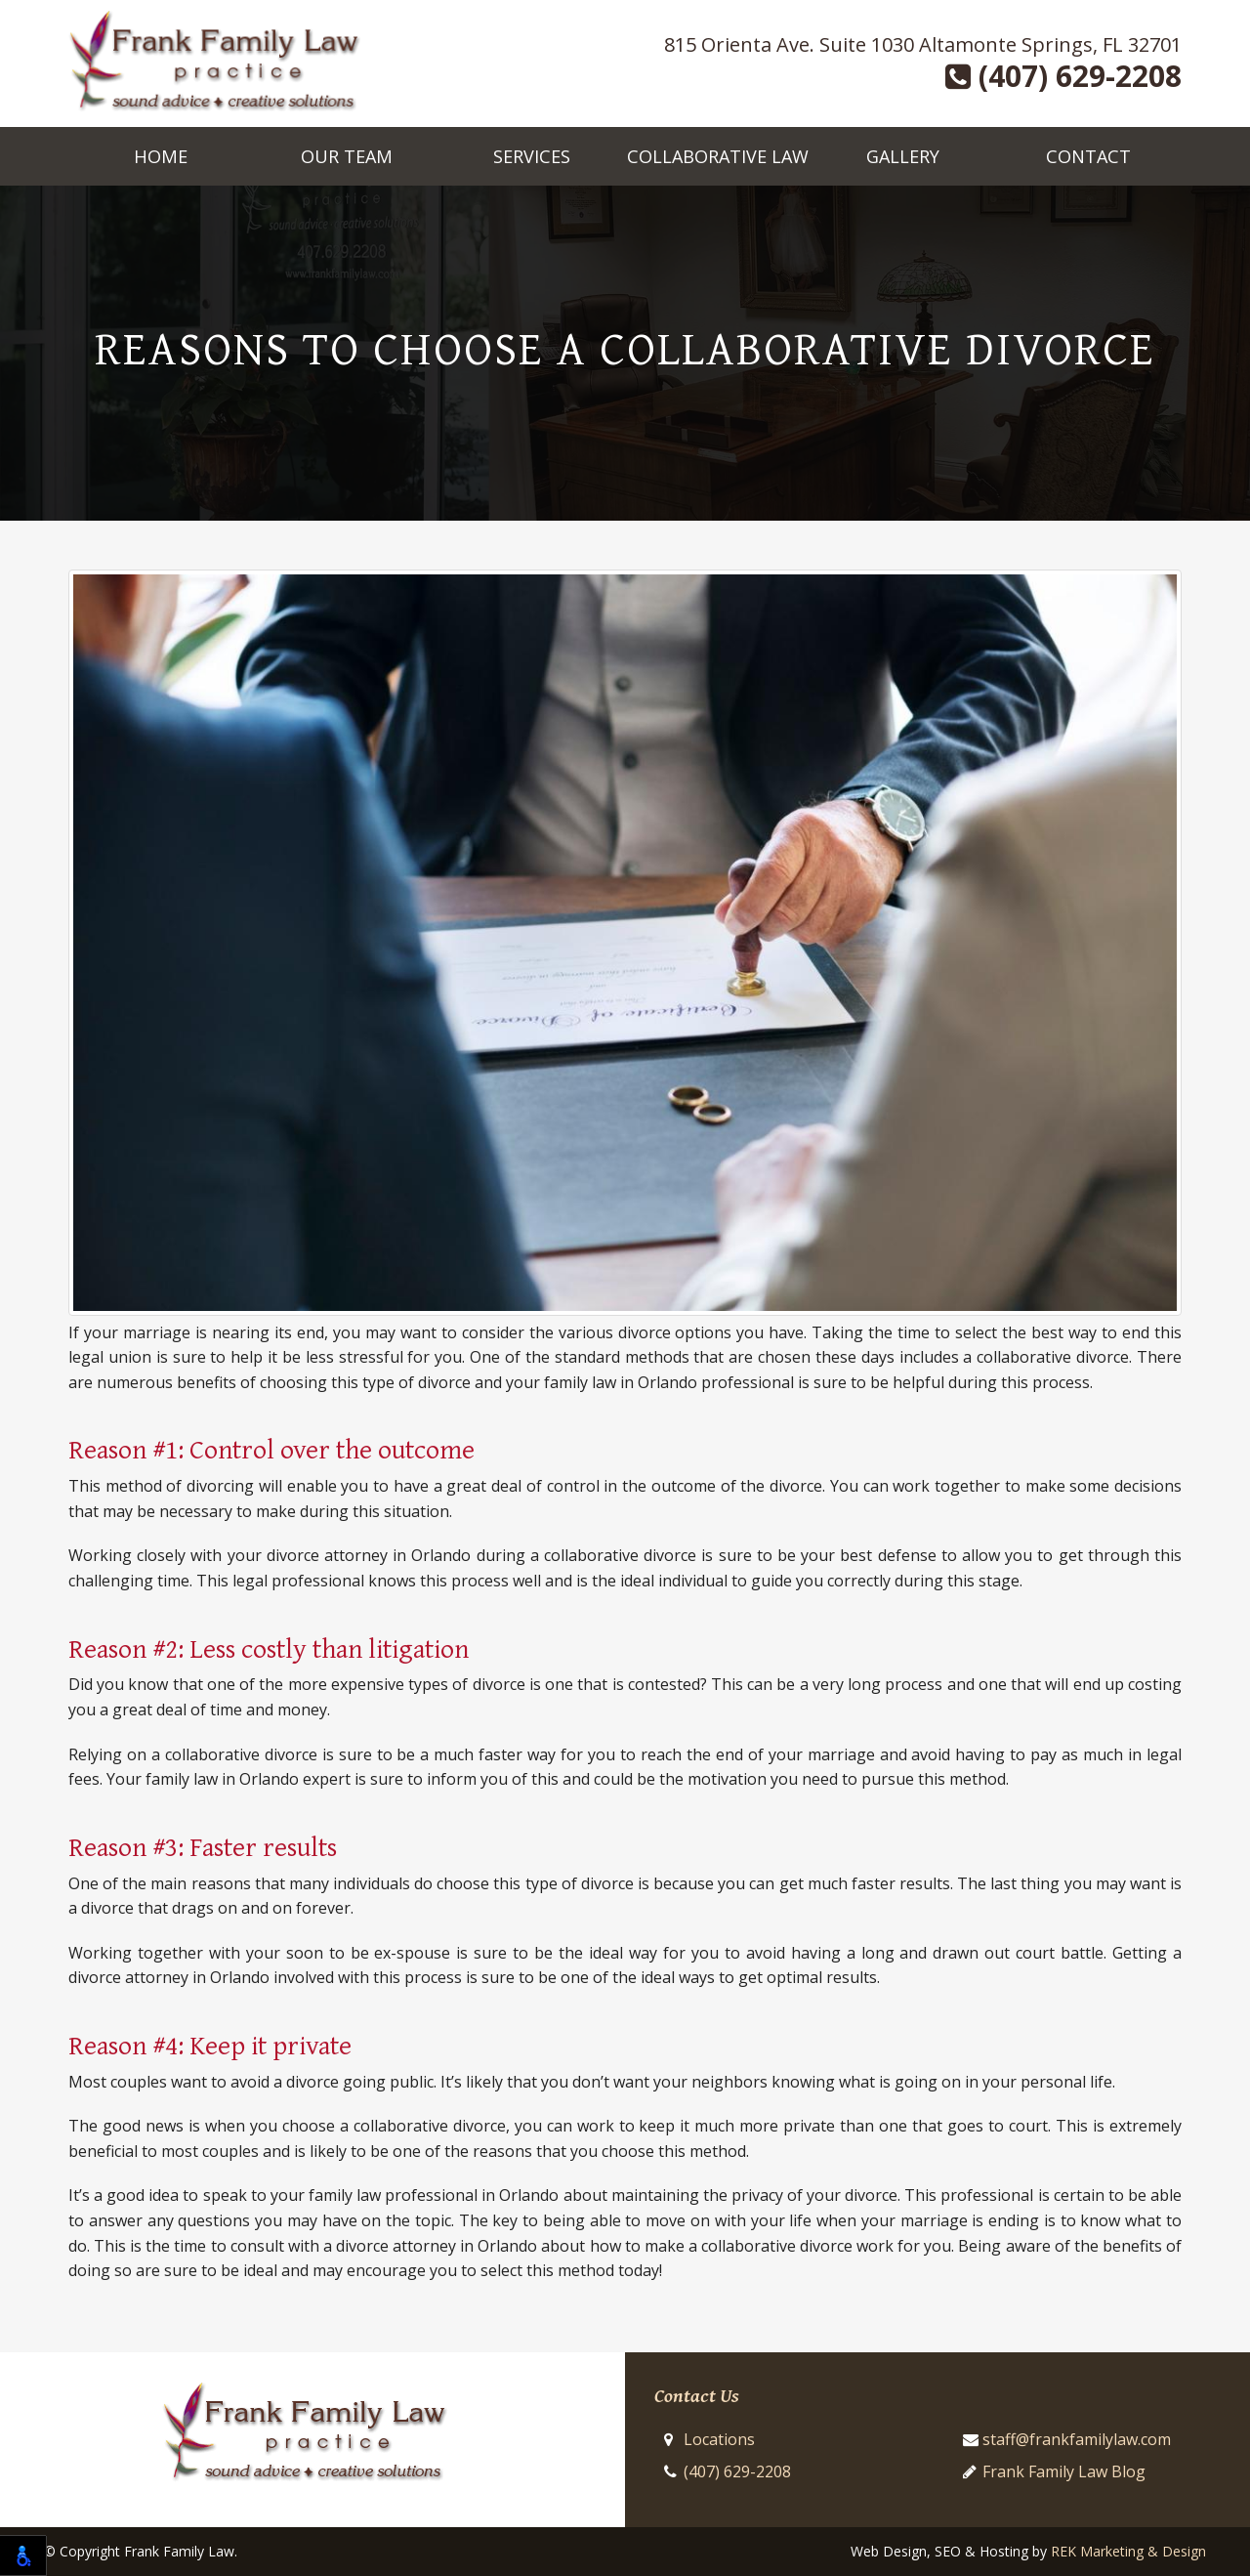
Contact (1088, 156)
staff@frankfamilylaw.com (1076, 2439)
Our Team (347, 156)
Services (531, 156)
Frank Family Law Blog (1064, 2471)
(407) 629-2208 (1063, 76)
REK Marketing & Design (1128, 2551)
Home (161, 156)
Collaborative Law (718, 156)
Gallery (902, 156)
